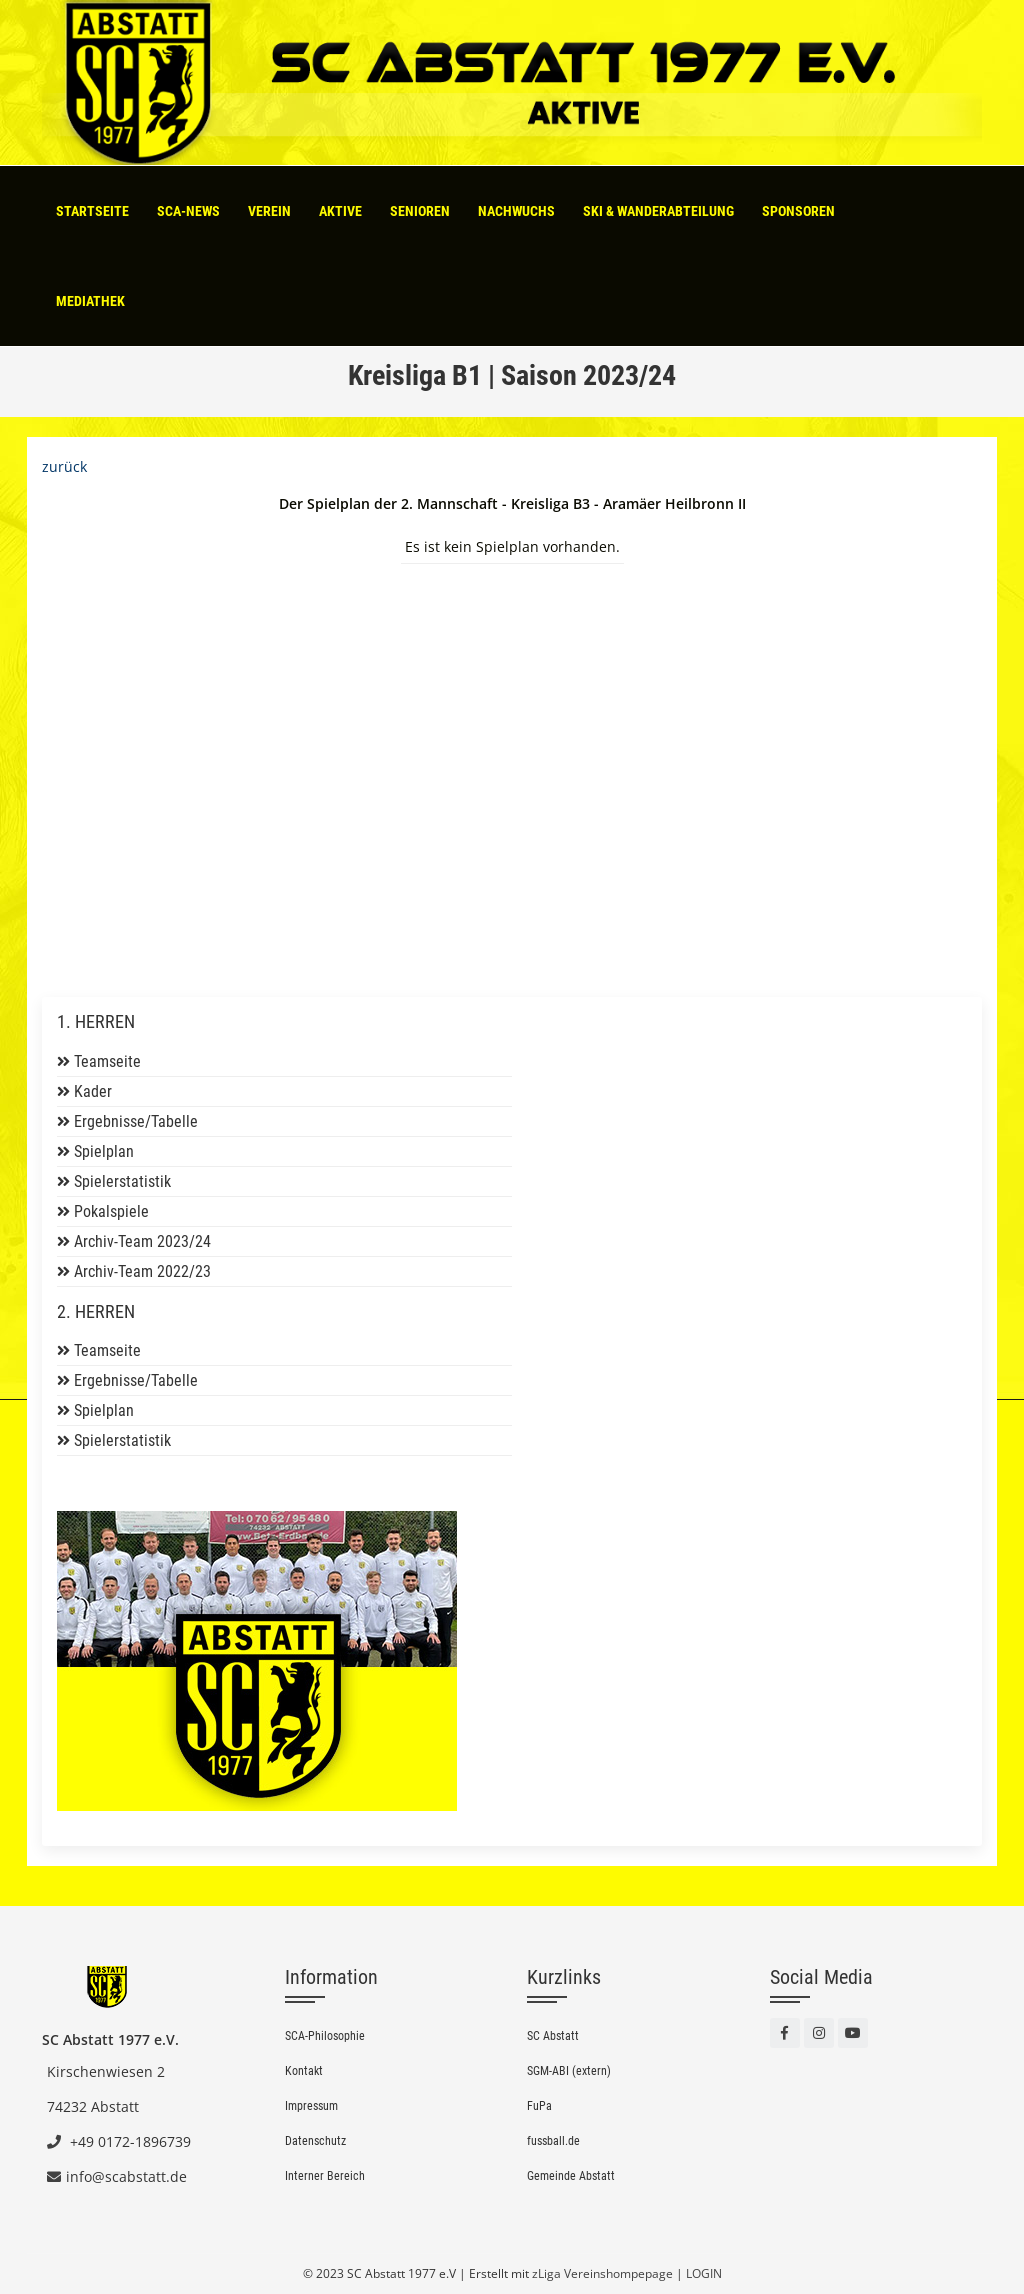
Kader (93, 1091)
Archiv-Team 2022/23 (142, 1271)
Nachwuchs (516, 211)
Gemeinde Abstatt (571, 2176)
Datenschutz (315, 2141)
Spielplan (104, 1151)
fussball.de (553, 2141)
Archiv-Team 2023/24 (142, 1241)
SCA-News (188, 211)
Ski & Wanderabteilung (658, 211)
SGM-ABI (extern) (569, 2071)
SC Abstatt (553, 2036)
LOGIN (704, 2273)
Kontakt (304, 2071)
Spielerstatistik (122, 1181)
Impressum (311, 2106)
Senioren (420, 211)
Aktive (340, 211)
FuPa (539, 2106)
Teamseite (107, 1061)
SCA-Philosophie (325, 2036)
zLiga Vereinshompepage (602, 2273)
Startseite (92, 211)
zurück (64, 466)
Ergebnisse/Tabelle (136, 1121)
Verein (269, 211)
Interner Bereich (325, 2176)
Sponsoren (798, 211)
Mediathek (90, 301)
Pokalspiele (111, 1211)
